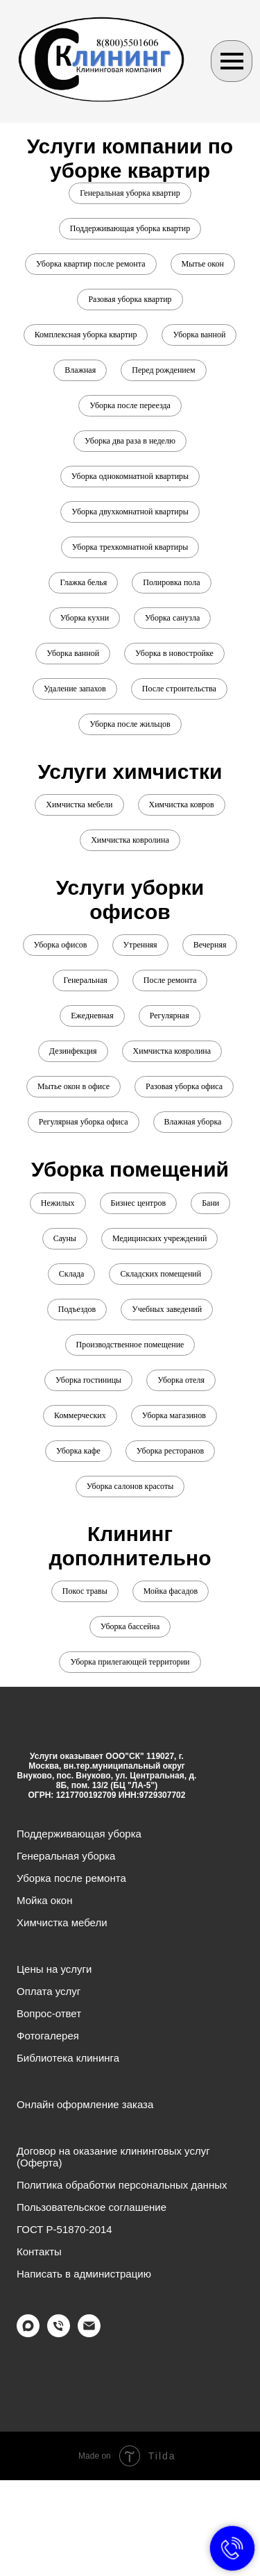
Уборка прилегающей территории (129, 1662)
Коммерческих (80, 1415)
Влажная (80, 370)
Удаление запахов (75, 688)
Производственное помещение (130, 1344)
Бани (210, 1203)
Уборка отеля (181, 1380)
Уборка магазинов (174, 1415)
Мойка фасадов (171, 1591)
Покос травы (84, 1591)
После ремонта (170, 980)
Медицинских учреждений (159, 1238)
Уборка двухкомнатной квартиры (130, 511)
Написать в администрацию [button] (84, 2274)
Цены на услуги (54, 1969)
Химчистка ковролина (130, 840)
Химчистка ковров (181, 804)
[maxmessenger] (28, 2333)
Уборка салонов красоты (130, 1486)
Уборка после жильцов (129, 724)
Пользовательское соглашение (91, 2207)
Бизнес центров (138, 1203)
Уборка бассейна (130, 1626)
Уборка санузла (172, 618)
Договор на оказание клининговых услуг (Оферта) (113, 2157)
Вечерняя (210, 945)
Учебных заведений (167, 1309)
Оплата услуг (48, 1991)
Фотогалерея (48, 2036)
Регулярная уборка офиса (83, 1122)
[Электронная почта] (89, 2333)
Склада (72, 1274)
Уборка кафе (78, 1451)
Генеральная (85, 980)
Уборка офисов (60, 945)
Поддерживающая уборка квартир (130, 228)
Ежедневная (92, 1015)
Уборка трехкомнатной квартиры (130, 547)
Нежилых (58, 1203)
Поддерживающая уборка (79, 1834)
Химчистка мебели (79, 804)
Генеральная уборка (66, 1856)
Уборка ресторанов (170, 1451)
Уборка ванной (199, 334)
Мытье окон (203, 264)
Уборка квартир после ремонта (90, 264)
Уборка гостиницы (88, 1380)
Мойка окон (45, 1900)
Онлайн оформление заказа (85, 2104)
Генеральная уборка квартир (130, 193)
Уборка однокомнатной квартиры (130, 476)
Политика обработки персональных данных (122, 2185)
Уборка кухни (84, 618)
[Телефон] (58, 2333)
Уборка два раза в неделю (130, 441)
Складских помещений (160, 1274)
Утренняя (140, 945)
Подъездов (77, 1309)
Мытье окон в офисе (73, 1086)
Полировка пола (171, 582)
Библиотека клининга (68, 2058)
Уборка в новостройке (174, 653)
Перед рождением (163, 370)
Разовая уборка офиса (184, 1086)
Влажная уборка (193, 1122)
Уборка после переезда (130, 405)
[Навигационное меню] (231, 61)
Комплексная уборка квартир (86, 334)
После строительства (179, 688)
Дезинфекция (73, 1051)
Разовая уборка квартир (129, 299)
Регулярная (169, 1015)
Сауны (64, 1238)
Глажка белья (83, 582)
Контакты (39, 2251)
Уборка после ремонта (71, 1878)
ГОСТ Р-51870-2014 (64, 2229)
